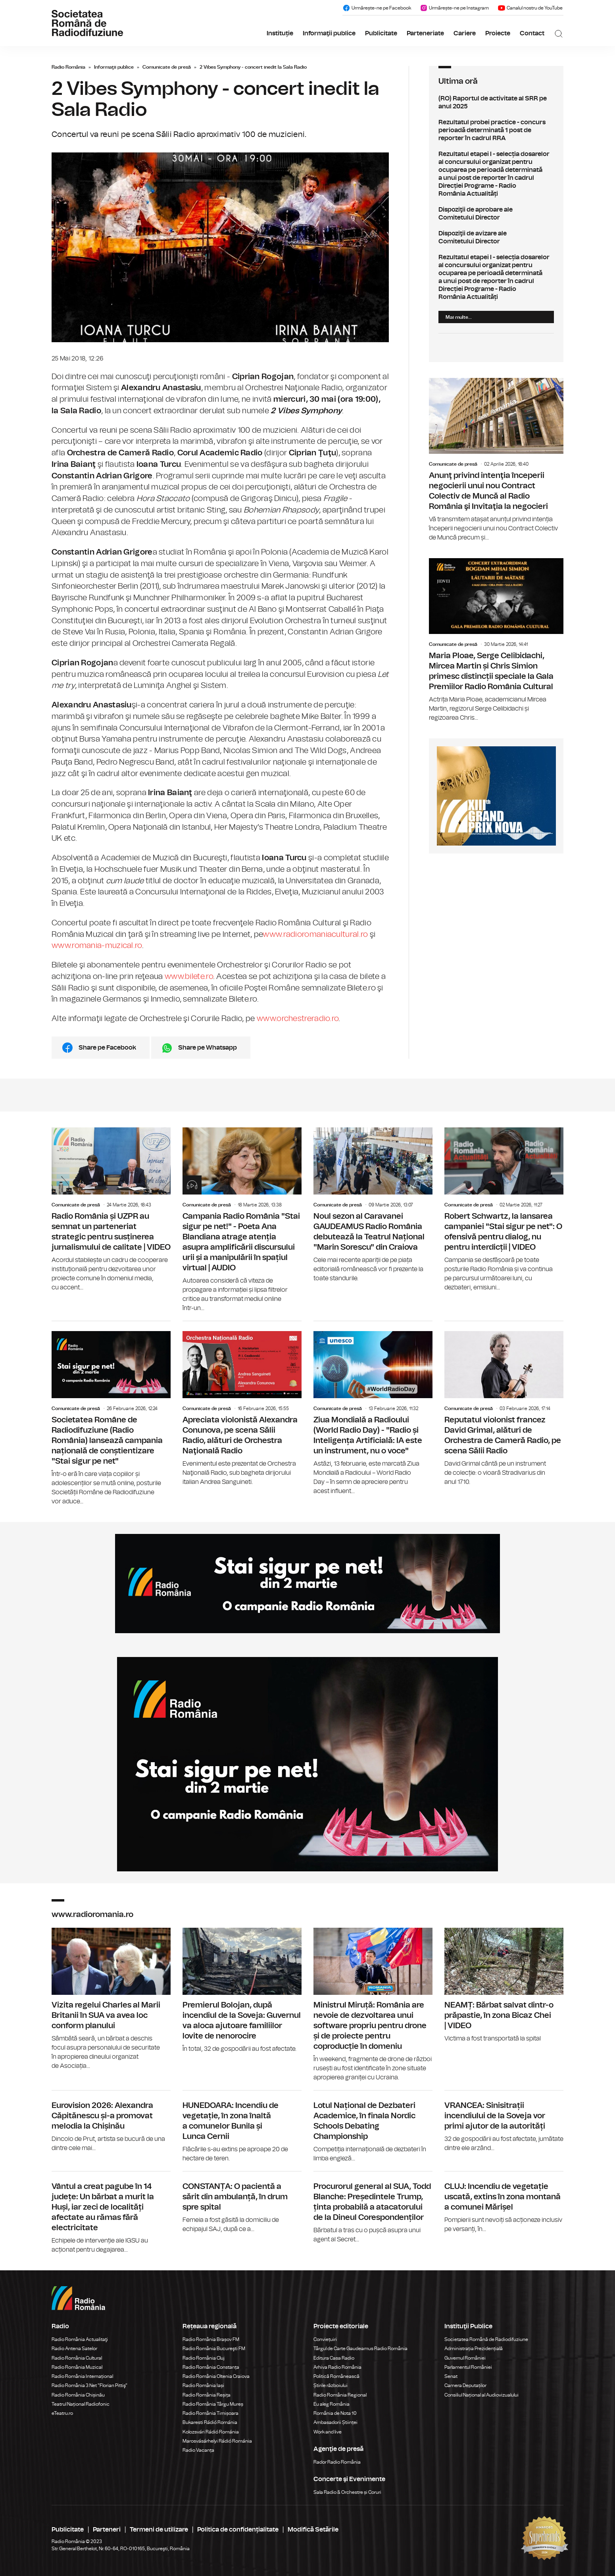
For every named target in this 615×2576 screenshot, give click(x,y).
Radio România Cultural (77, 2358)
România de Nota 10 (335, 2413)
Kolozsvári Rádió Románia (211, 2432)
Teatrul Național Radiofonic (81, 2404)
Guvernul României (465, 2358)
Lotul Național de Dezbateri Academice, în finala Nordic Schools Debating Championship (372, 2126)
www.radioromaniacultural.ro (315, 934)
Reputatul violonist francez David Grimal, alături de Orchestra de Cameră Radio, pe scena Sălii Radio (503, 1404)
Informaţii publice (329, 33)
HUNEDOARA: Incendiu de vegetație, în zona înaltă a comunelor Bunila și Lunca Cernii (242, 2126)
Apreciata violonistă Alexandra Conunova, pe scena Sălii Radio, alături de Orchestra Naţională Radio (242, 1404)
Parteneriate (425, 33)
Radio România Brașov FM (211, 2339)
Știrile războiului (330, 2385)
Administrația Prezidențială (473, 2348)
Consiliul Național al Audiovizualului (481, 2395)
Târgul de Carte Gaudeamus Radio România (360, 2348)
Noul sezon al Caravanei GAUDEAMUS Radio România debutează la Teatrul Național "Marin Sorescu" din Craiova (372, 1205)
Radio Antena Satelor (74, 2348)
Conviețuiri (325, 2339)
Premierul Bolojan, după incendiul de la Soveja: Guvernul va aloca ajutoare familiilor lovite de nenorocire (242, 1991)
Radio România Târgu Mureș (213, 2404)
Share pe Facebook (107, 1047)
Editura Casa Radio (333, 2358)
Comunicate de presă (166, 67)
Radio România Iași (203, 2385)
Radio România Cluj (204, 2358)
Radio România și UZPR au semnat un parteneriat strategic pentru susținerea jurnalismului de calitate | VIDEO (111, 1209)
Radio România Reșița (207, 2395)
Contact (532, 33)
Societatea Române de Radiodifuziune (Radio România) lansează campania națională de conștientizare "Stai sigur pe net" (111, 1413)
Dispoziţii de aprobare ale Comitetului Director (496, 213)
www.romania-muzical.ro (97, 946)
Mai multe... (459, 317)
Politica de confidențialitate (238, 2529)
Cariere (465, 33)
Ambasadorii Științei (335, 2422)
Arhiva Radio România (337, 2367)
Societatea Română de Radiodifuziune (486, 2339)
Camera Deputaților (465, 2385)
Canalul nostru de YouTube (530, 8)
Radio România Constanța (211, 2367)
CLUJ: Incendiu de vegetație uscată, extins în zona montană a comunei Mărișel (503, 2202)
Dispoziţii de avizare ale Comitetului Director (496, 237)
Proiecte (497, 33)
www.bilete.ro (189, 977)
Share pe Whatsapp (207, 1047)
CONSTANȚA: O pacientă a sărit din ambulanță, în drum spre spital (242, 2202)
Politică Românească (336, 2376)
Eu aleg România (331, 2404)
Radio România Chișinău (78, 2395)
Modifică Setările (313, 2529)
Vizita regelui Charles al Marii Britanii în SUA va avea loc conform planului (111, 1999)
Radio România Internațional (82, 2376)
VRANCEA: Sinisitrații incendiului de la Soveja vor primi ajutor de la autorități (503, 2121)
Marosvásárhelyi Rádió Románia (217, 2441)
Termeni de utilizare (159, 2529)
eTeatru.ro (62, 2413)
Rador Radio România (337, 2462)
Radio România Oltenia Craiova (216, 2376)
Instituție (280, 33)
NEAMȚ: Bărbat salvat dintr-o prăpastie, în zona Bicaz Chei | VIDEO (503, 1985)
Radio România (68, 67)
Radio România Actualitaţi (80, 2339)
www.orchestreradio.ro (297, 1019)
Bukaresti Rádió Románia (210, 2422)
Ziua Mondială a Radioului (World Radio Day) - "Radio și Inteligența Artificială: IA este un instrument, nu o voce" (372, 1408)
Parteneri (107, 2529)
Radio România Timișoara (210, 2413)
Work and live (327, 2432)
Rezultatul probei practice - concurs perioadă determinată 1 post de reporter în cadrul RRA (496, 130)
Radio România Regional (340, 2395)
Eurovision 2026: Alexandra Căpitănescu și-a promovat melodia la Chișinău (111, 2121)
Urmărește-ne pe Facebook (376, 8)
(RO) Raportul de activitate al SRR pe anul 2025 (496, 102)
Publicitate (381, 33)
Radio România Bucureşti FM (214, 2348)
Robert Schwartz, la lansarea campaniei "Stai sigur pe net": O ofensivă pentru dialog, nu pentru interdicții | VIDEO (503, 1209)
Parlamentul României (468, 2367)
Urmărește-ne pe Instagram (454, 8)
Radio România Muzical (77, 2367)
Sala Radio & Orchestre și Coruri (347, 2492)
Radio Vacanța (198, 2450)
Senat (450, 2376)
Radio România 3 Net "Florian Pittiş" (89, 2385)
